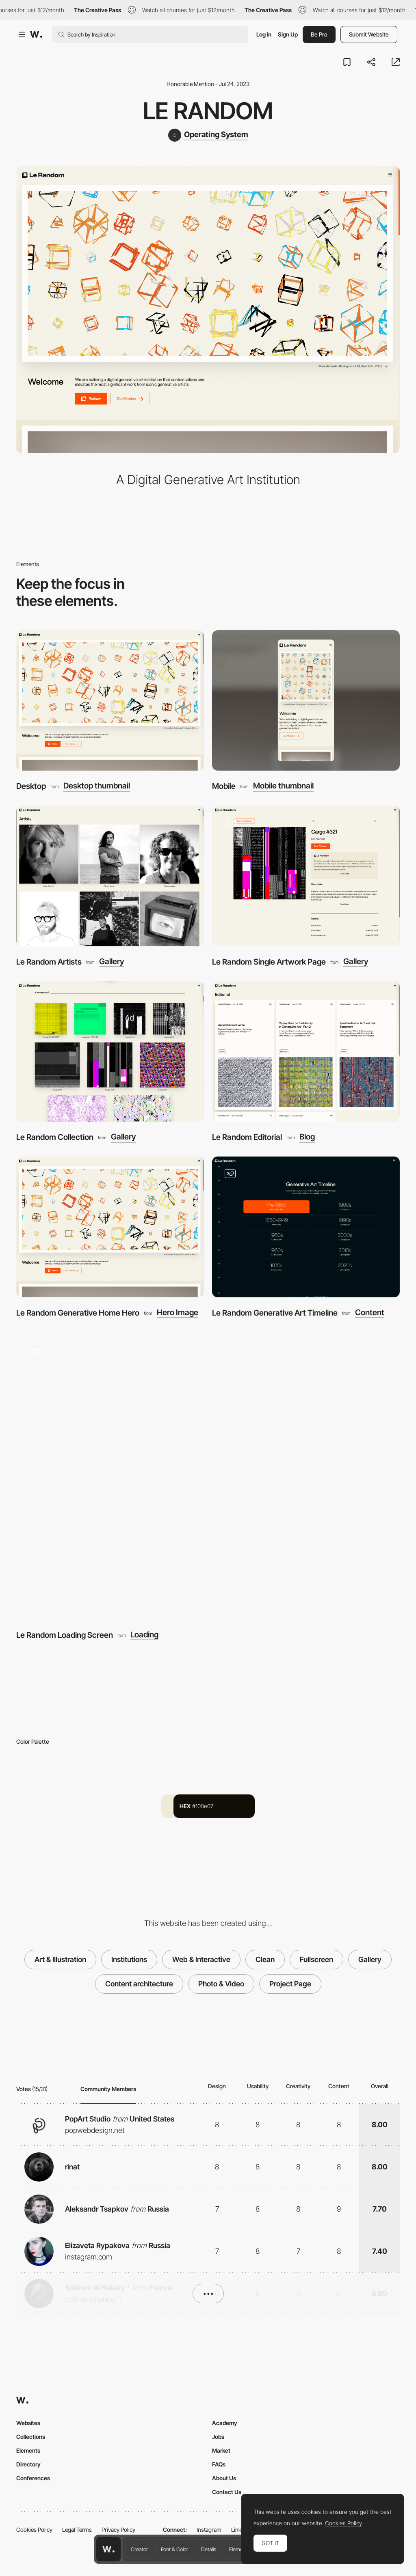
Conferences (33, 2478)
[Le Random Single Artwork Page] (306, 876)
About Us (224, 2478)
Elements (239, 2549)
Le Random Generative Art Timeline (275, 1313)
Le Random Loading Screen (64, 1635)
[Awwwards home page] (108, 2549)
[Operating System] (208, 135)
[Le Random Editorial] (306, 1051)
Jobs (218, 2436)
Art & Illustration (60, 1959)
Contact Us (226, 2491)
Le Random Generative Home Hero (77, 1313)
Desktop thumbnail (96, 786)
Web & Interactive (201, 1959)
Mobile (224, 786)
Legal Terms (77, 2529)
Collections (30, 2436)
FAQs (218, 2464)
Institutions (129, 1959)
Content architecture (139, 1983)
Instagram (209, 2529)
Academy (224, 2422)
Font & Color (174, 2549)
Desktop (31, 786)
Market (221, 2450)
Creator (139, 2549)
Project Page (290, 1983)
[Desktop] (110, 700)
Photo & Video (221, 1983)
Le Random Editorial (247, 1137)
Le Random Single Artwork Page (269, 962)
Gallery (111, 961)
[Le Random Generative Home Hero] (110, 1227)
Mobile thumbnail (283, 786)
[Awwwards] (36, 34)
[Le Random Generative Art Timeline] (306, 1227)
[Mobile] (306, 700)
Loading (144, 1635)
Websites (28, 2422)
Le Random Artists (49, 962)
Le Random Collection (54, 1137)
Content (369, 1312)
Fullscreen (316, 1959)
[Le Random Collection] (110, 1051)
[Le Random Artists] (110, 876)
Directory (28, 2464)
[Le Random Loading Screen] (208, 1476)
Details (208, 2549)
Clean (265, 1959)
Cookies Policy (34, 2529)
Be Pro (319, 34)
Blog (307, 1137)
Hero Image (177, 1312)
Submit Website (369, 34)
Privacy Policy (118, 2529)
